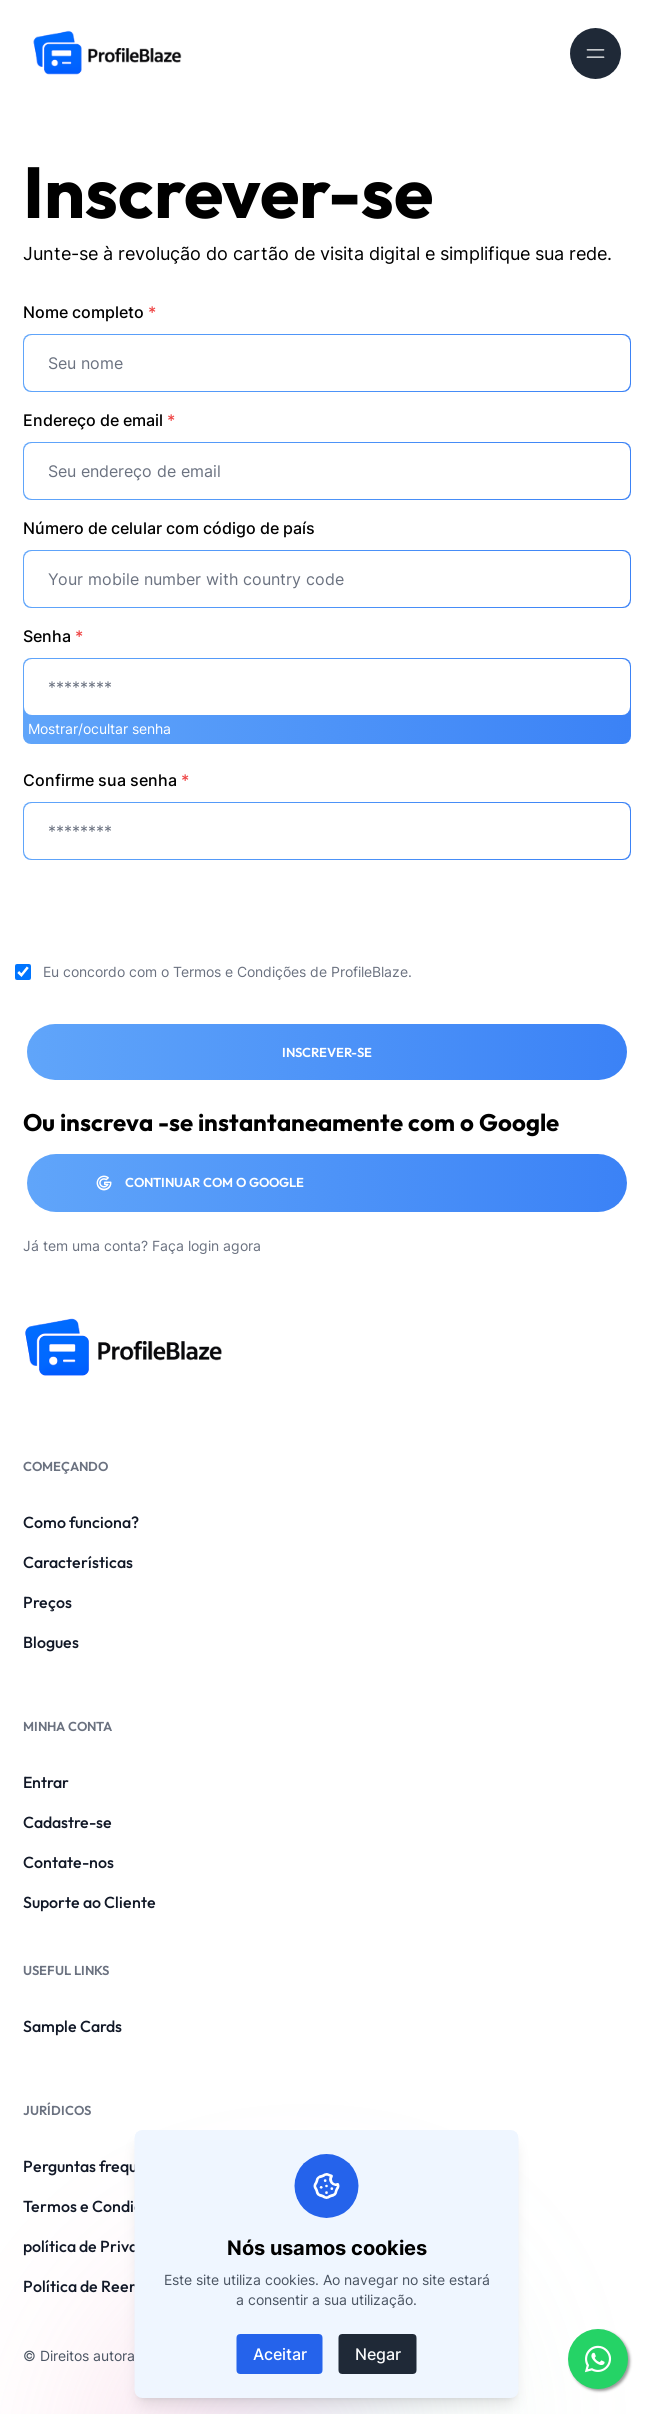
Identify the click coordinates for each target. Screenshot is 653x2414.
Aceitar (280, 2354)
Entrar (46, 1782)
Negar (378, 2354)
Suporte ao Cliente (89, 1902)
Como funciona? (81, 1522)
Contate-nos (68, 1862)
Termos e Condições (239, 971)
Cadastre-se (67, 1822)
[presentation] (175, 915)
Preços (47, 1602)
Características (78, 1562)
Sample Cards (72, 2026)
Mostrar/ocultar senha (99, 728)
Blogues (51, 1642)
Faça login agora (206, 1245)
